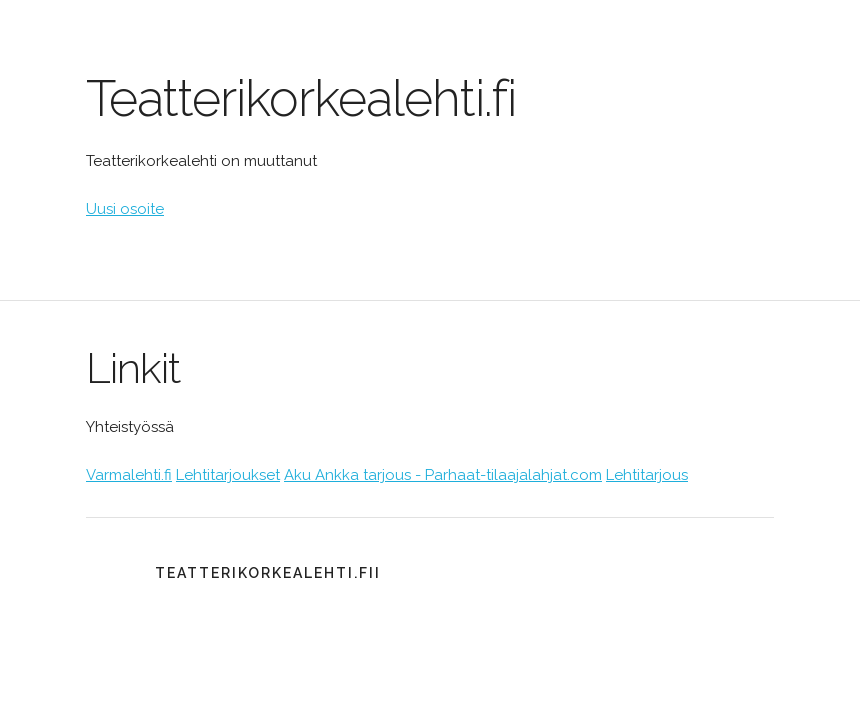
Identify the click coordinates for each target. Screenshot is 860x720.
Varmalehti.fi (129, 475)
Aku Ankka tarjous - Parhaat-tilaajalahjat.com (443, 475)
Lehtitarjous (647, 475)
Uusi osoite (125, 209)
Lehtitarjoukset (228, 475)
